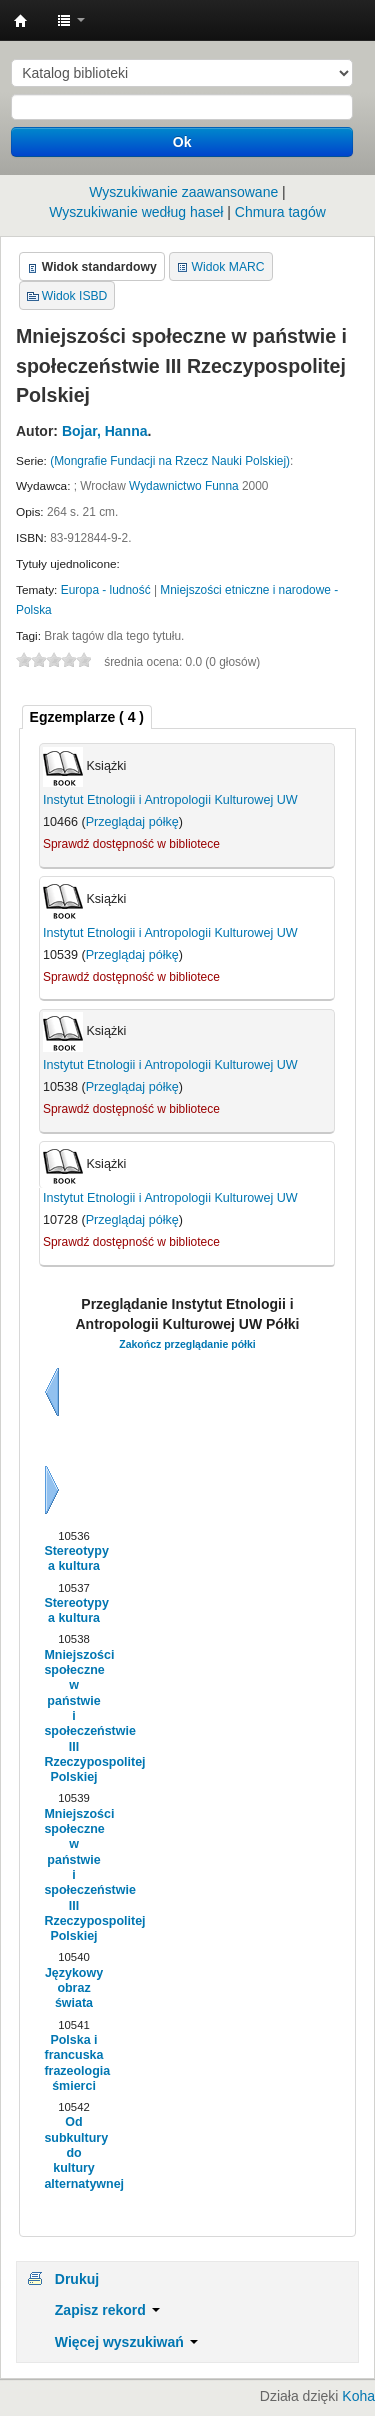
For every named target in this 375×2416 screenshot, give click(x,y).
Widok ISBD (75, 296)
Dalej (52, 1490)
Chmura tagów (280, 212)
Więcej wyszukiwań (126, 2342)
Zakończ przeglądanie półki (187, 1344)
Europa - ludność (106, 590)
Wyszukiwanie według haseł (136, 212)
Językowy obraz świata (74, 1988)
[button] (71, 20)
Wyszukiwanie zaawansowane (183, 192)
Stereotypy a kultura (73, 1558)
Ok (182, 142)
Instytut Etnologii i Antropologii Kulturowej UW (21, 21)
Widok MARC (228, 267)
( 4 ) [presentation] (87, 717)
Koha (358, 2396)
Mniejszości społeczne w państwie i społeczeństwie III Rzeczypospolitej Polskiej (73, 1716)
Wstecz (52, 1392)
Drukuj (77, 2279)
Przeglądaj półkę (132, 822)
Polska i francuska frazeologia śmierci (73, 2063)
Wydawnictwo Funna (184, 486)
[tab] (87, 717)
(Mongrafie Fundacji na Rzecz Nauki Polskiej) (170, 461)
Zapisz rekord (107, 2310)
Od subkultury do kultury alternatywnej (73, 2152)
